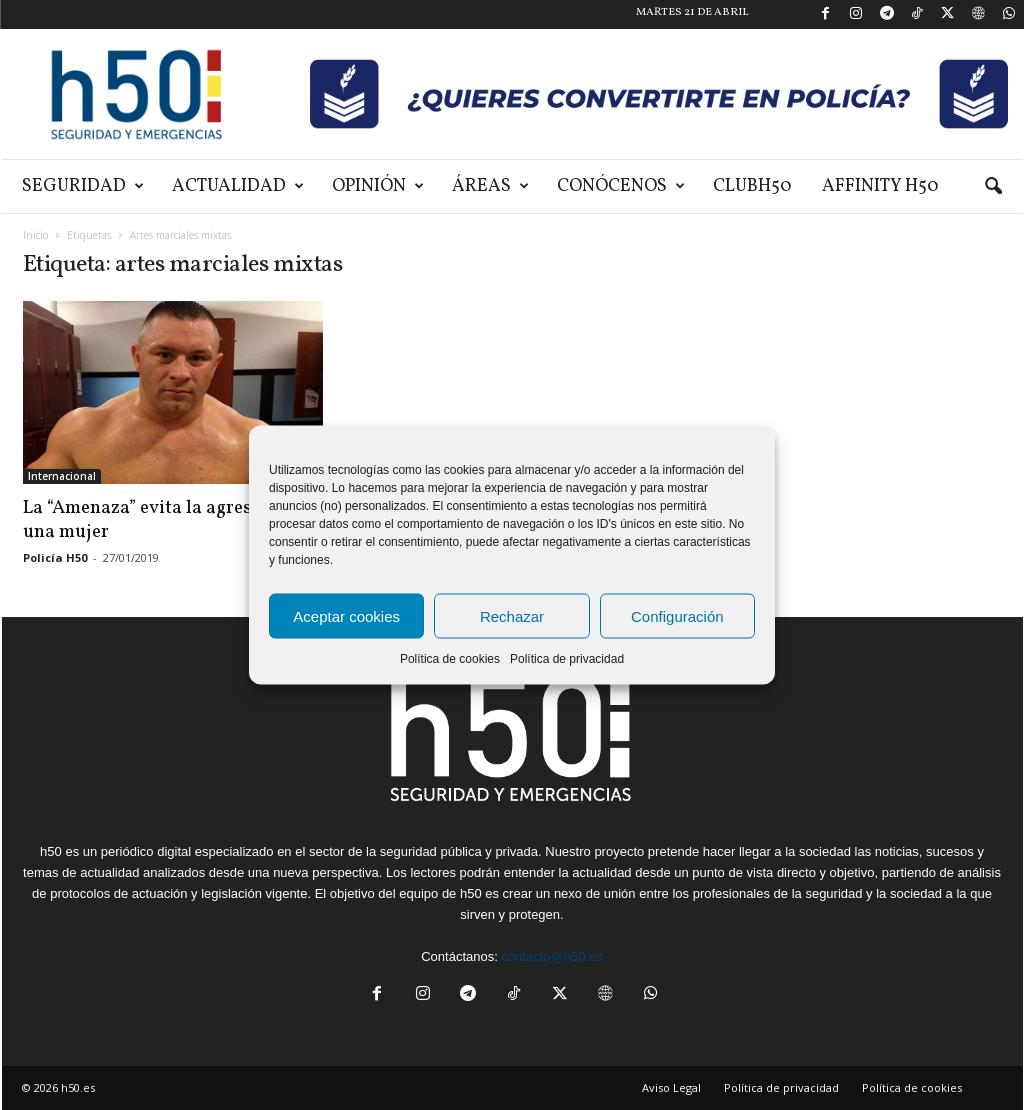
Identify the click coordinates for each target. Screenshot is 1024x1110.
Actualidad (238, 186)
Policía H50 (55, 557)
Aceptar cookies (346, 615)
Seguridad (83, 186)
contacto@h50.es (551, 956)
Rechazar (512, 615)
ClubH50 (752, 186)
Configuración (677, 615)
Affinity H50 (880, 186)
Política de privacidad (567, 659)
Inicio (35, 235)
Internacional (62, 476)
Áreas (490, 186)
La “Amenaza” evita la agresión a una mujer (158, 520)
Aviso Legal (671, 1087)
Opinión (378, 186)
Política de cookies (450, 659)
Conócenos (621, 186)
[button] (993, 187)
